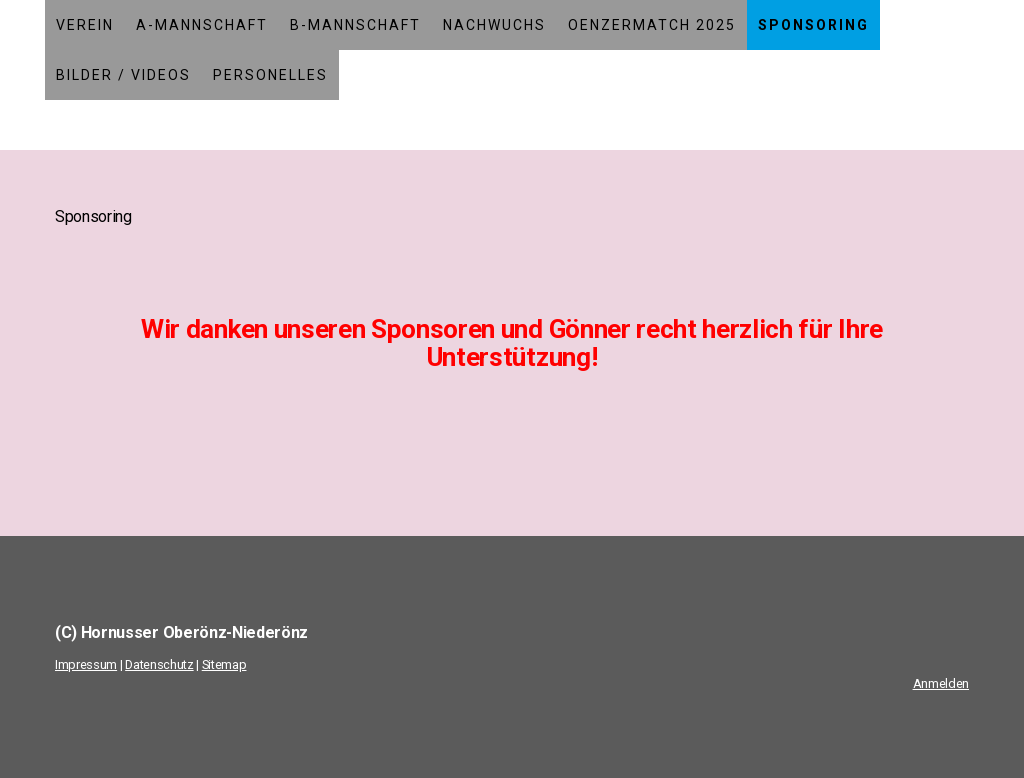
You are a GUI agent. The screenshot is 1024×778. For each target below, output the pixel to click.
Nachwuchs (494, 25)
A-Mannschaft (202, 25)
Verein (85, 25)
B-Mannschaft (355, 25)
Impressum (86, 664)
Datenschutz (159, 664)
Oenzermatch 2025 (652, 25)
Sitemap (224, 664)
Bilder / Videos (123, 75)
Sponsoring (813, 25)
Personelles (270, 75)
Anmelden (941, 683)
